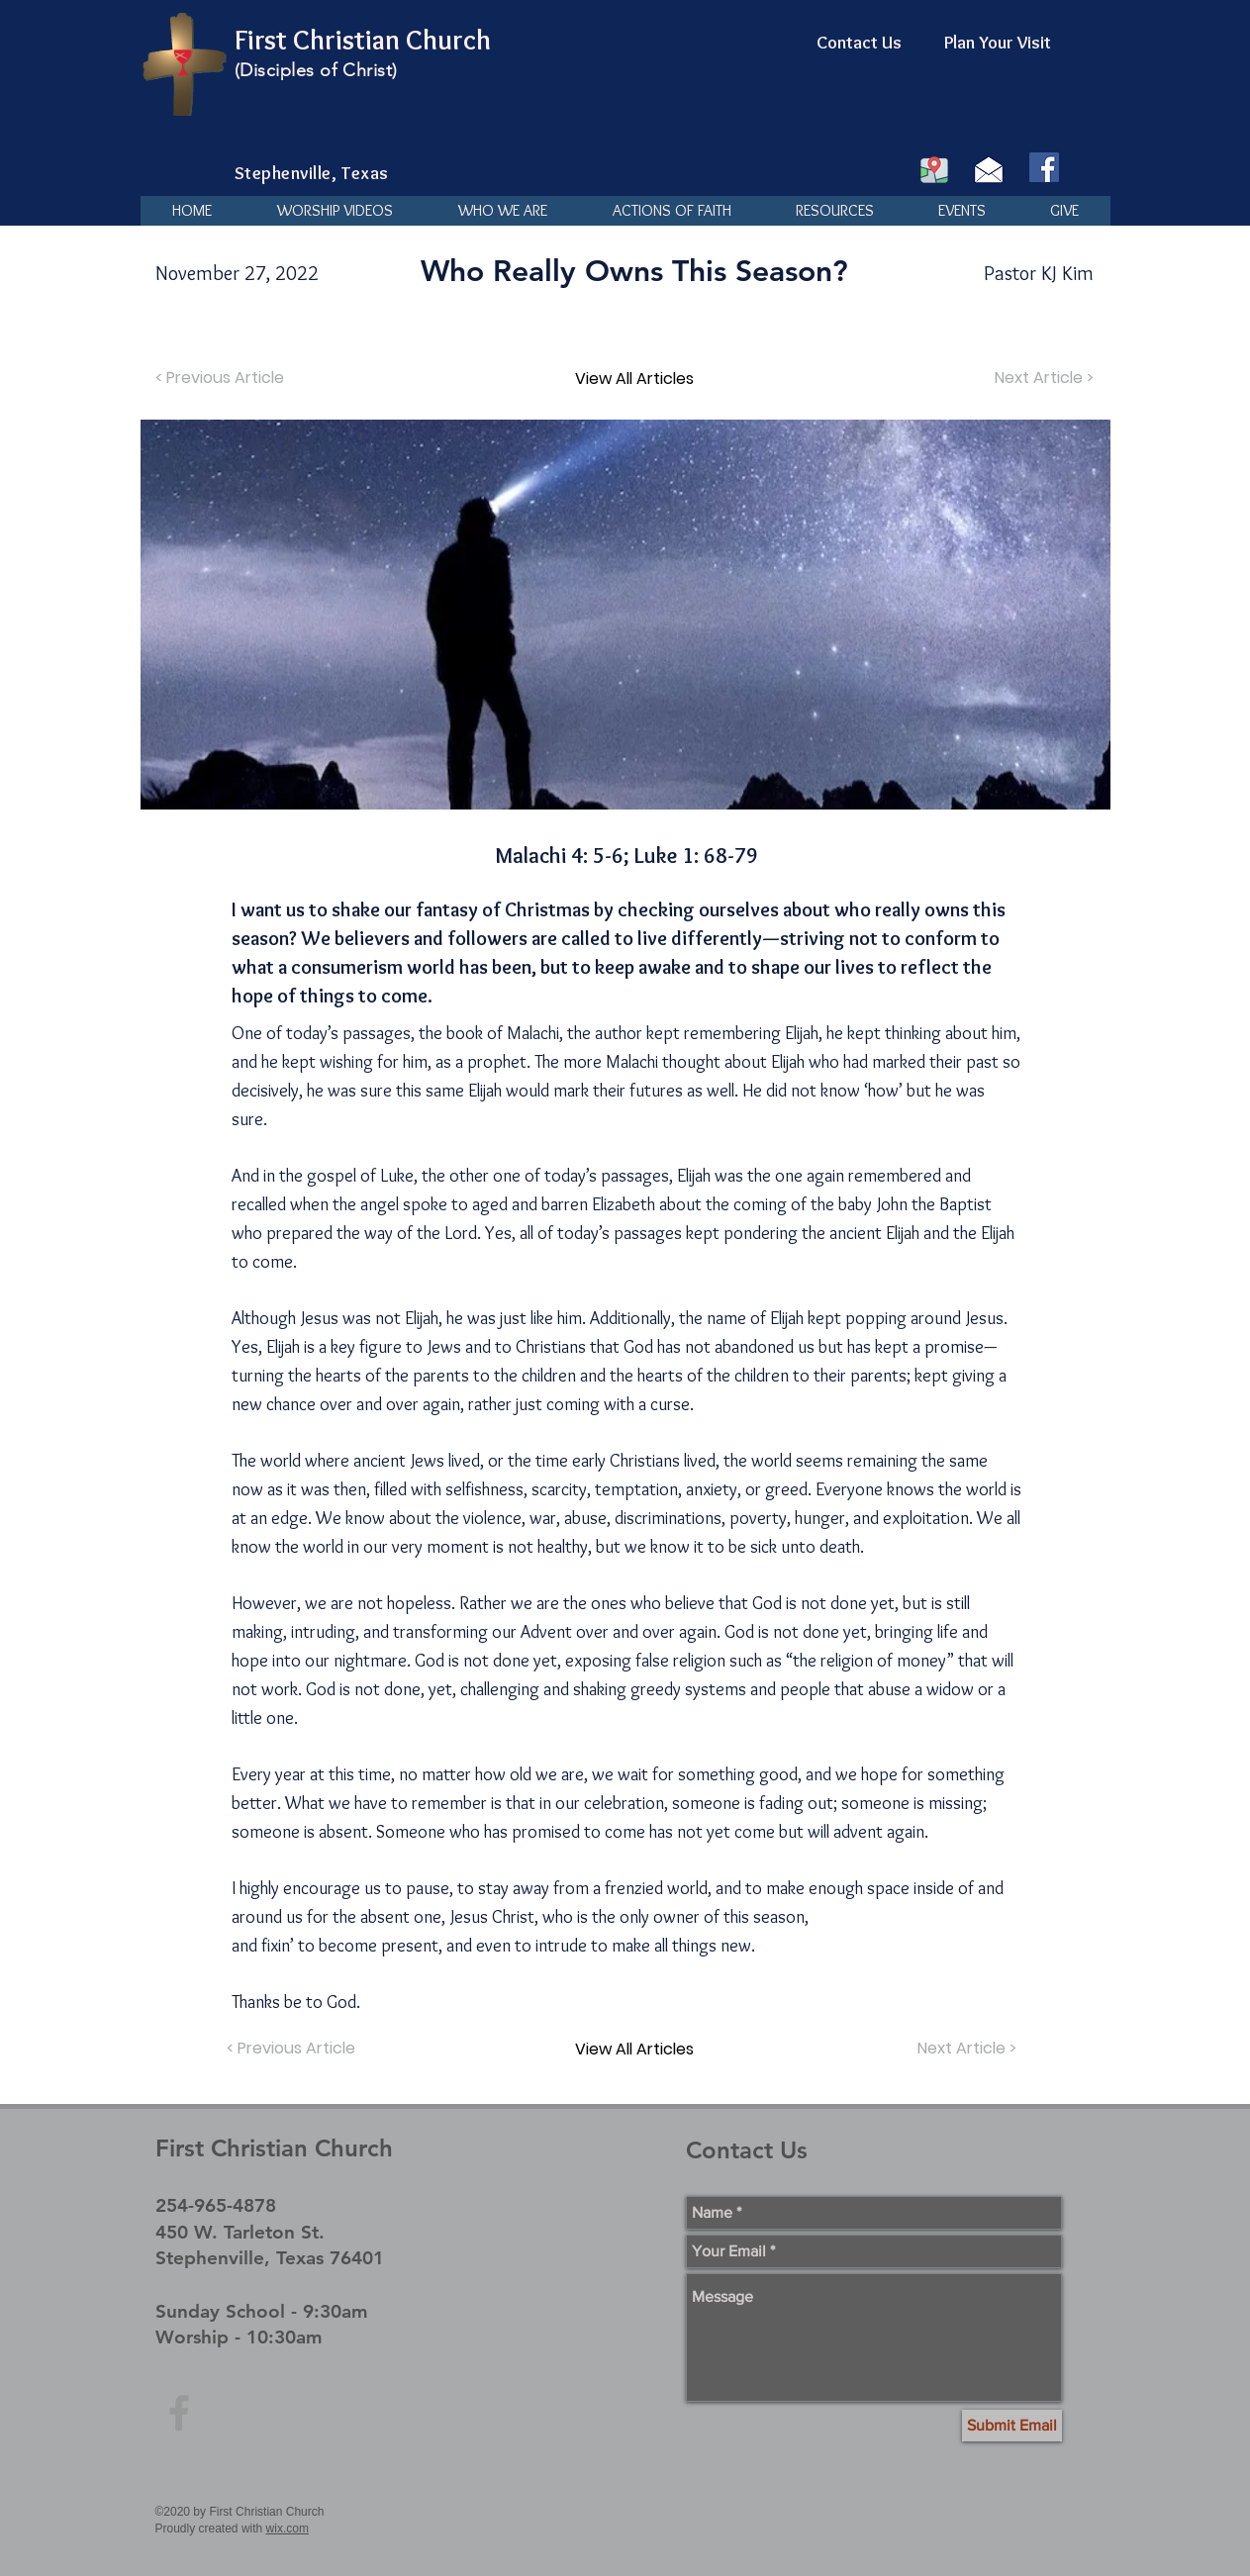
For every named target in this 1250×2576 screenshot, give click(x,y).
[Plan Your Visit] (997, 43)
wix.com (287, 2528)
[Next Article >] (1042, 378)
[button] (503, 211)
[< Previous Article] (222, 378)
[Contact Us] (859, 43)
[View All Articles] (634, 378)
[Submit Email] (1012, 2425)
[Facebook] (1044, 167)
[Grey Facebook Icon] (179, 2412)
